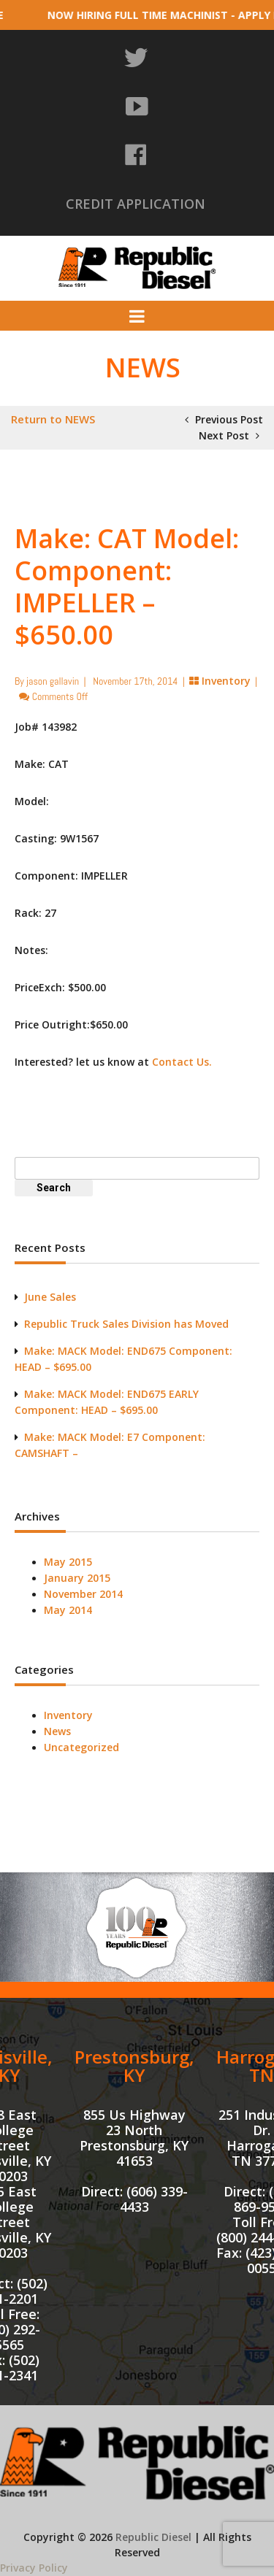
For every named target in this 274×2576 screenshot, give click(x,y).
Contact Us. (182, 1062)
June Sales (50, 1297)
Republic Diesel (153, 2537)
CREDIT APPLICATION (135, 203)
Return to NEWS (53, 419)
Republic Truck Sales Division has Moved (126, 1324)
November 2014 (83, 1594)
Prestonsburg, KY (134, 2066)
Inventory (226, 681)
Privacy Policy (34, 2568)
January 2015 (77, 1578)
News (57, 1731)
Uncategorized (81, 1747)
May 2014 (68, 1610)
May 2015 (68, 1562)
